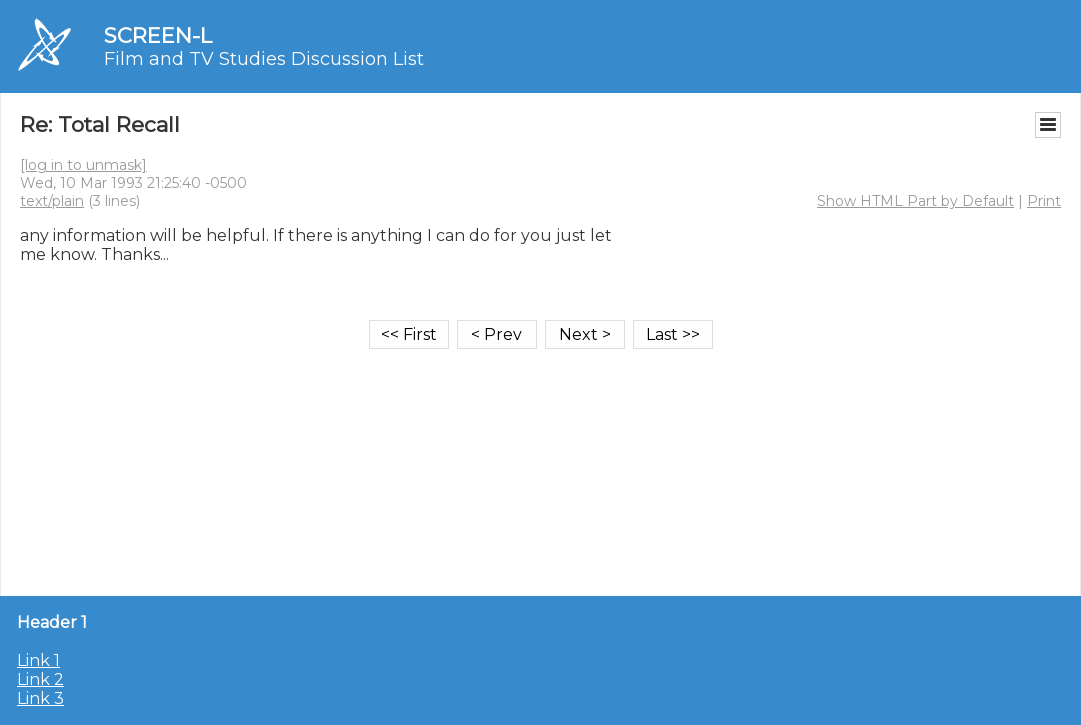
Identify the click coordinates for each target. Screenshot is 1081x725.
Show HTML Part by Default (915, 201)
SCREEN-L (158, 35)
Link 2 (40, 679)
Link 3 (40, 698)
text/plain (52, 201)
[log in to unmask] (83, 165)
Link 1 (38, 660)
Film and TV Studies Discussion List (264, 59)
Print (1044, 201)
